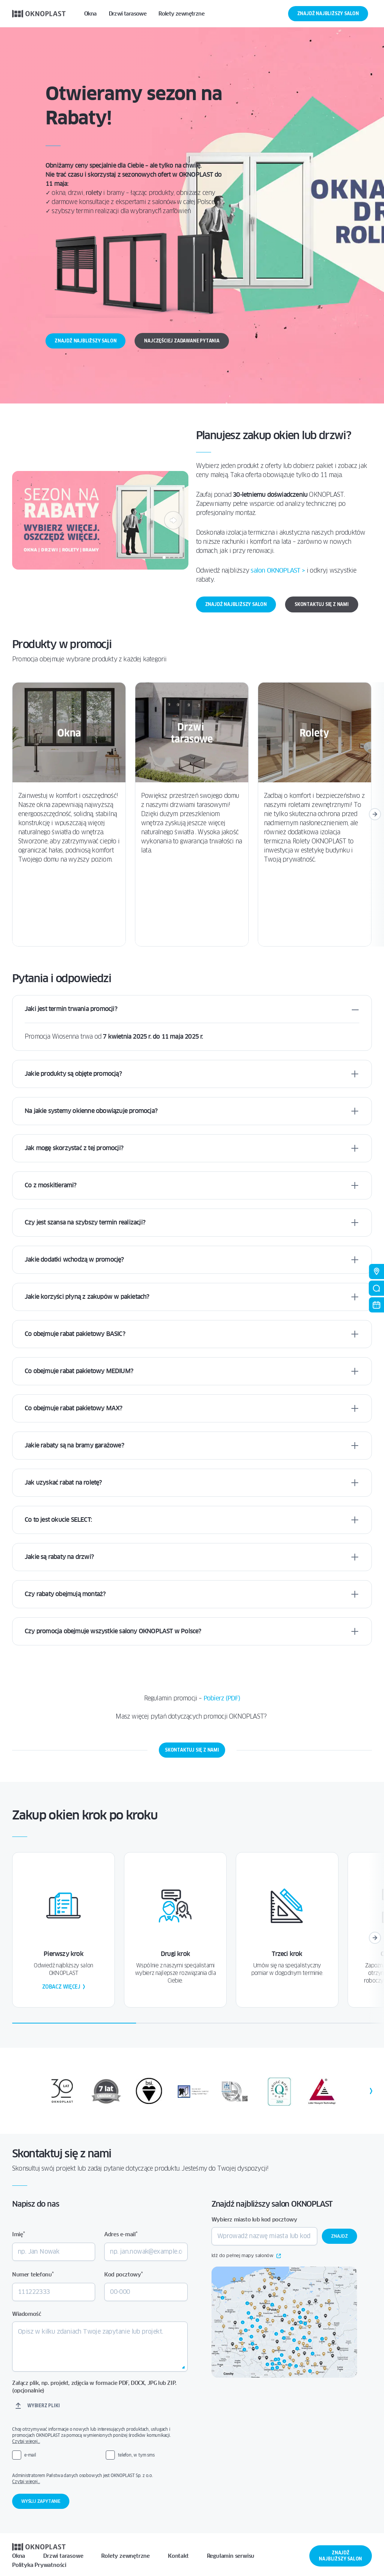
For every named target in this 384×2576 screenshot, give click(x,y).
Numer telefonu (33, 2274)
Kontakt (178, 2555)
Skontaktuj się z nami (322, 604)
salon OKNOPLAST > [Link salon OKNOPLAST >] (278, 571)
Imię (18, 2234)
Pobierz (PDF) (222, 1698)
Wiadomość (26, 2314)
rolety (94, 193)
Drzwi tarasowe (63, 2555)
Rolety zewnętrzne (125, 2555)
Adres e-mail (120, 2234)
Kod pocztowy (123, 2274)
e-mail (30, 2455)
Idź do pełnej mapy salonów (246, 2256)
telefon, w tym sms (136, 2455)
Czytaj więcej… (26, 2441)
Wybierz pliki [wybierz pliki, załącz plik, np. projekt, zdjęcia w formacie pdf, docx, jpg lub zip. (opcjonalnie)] (43, 2405)
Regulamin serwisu (231, 2555)
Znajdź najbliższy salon (328, 13)
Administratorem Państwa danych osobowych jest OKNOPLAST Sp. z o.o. (97, 2478)
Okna (18, 2555)
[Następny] (173, 520)
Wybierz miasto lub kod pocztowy (254, 2219)
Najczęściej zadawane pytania (181, 341)
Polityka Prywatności (39, 2565)
